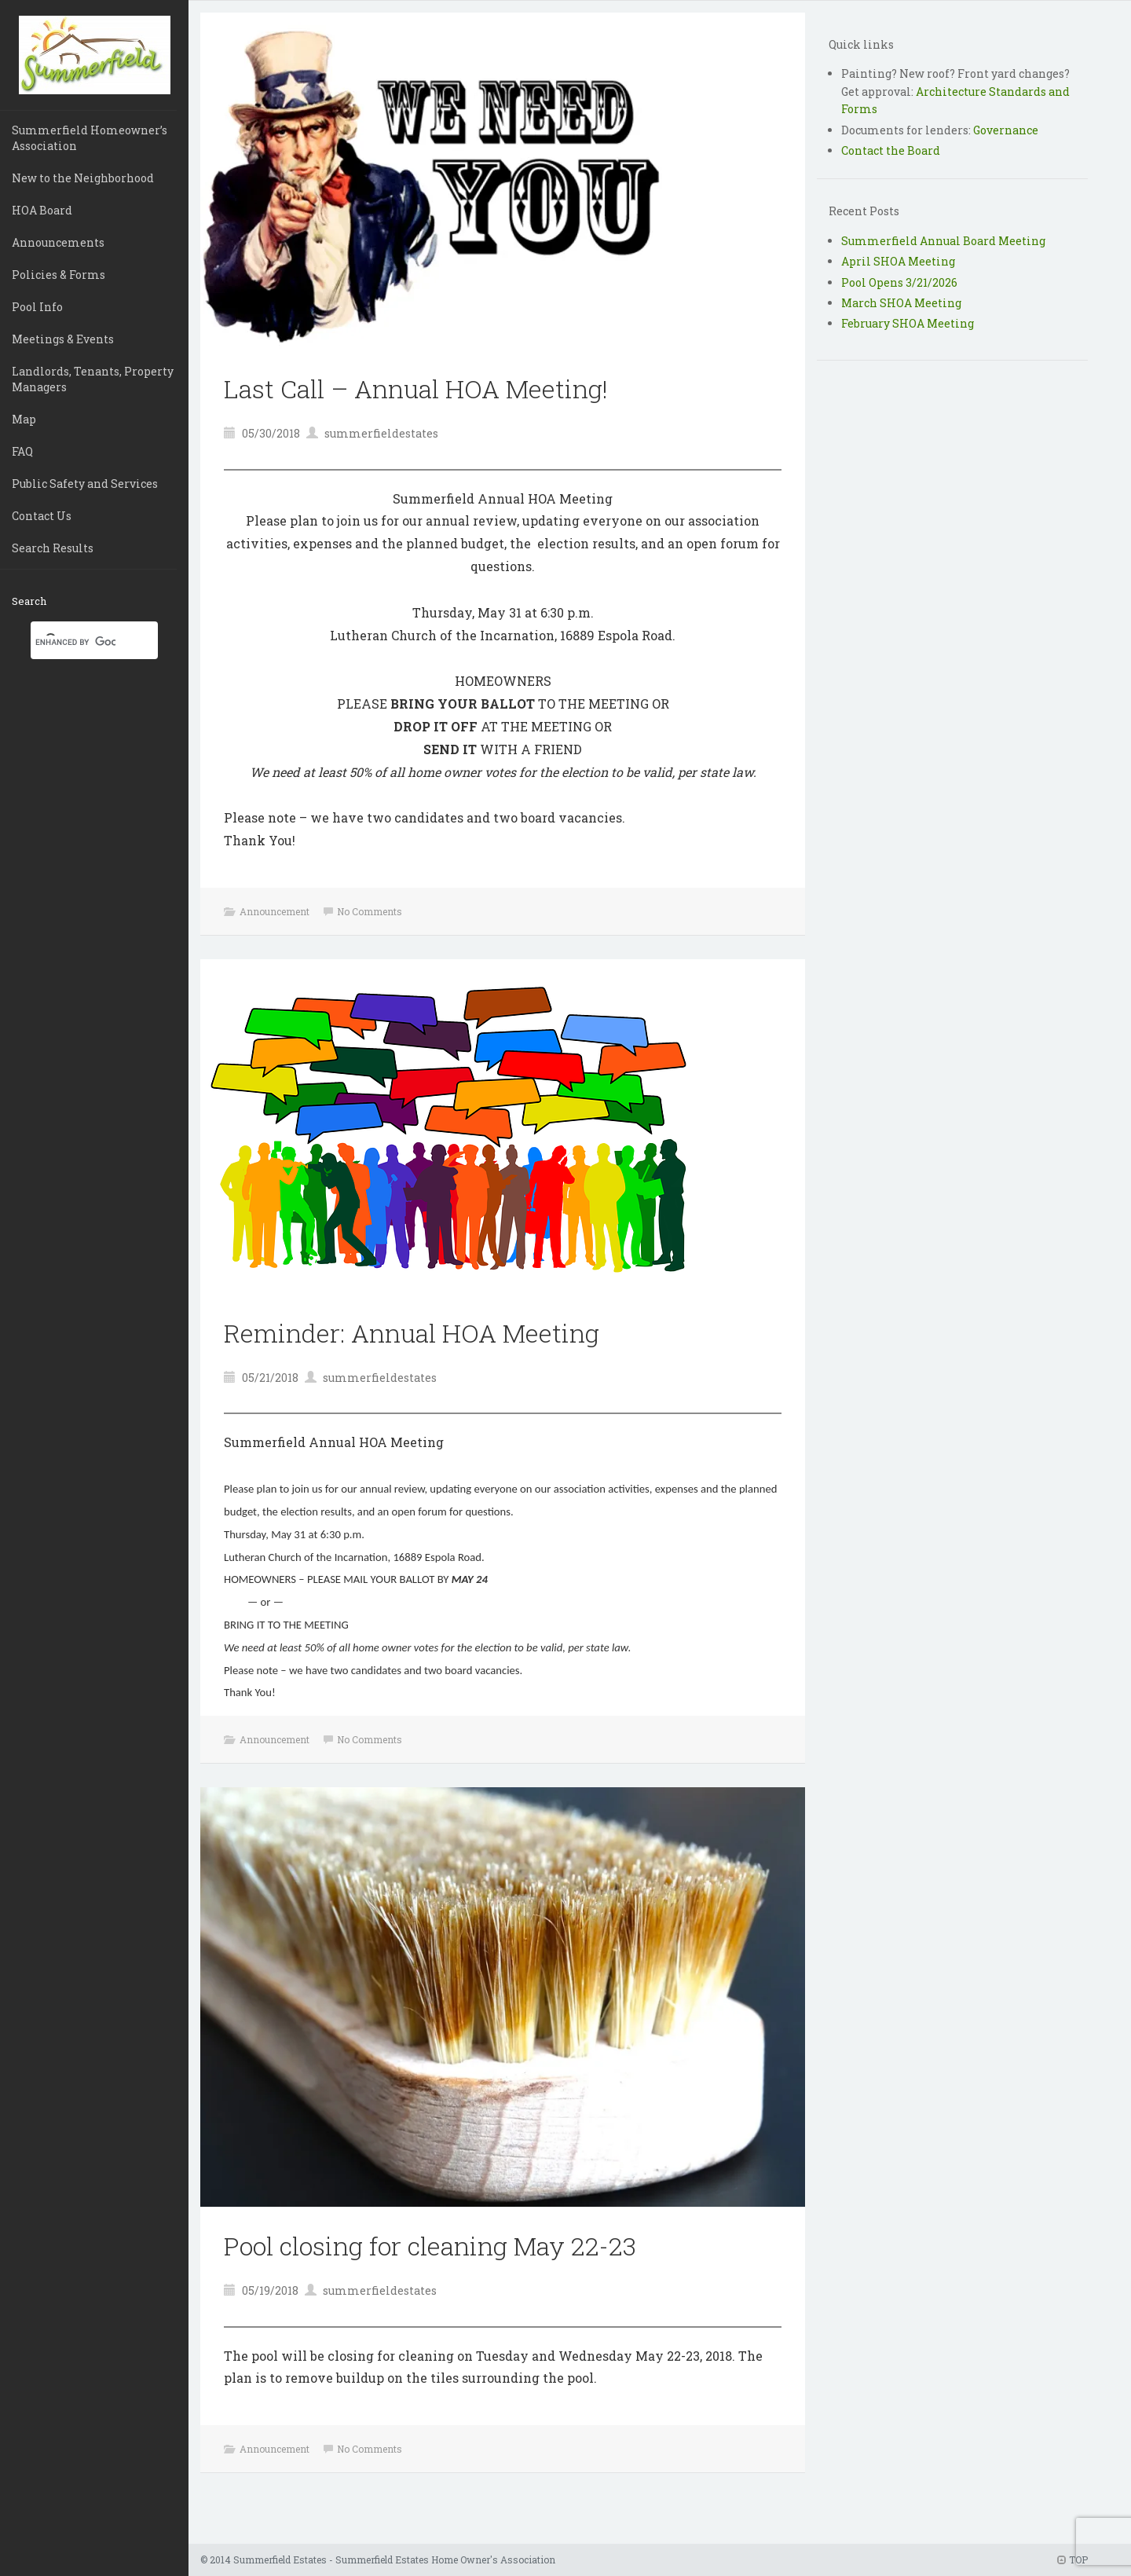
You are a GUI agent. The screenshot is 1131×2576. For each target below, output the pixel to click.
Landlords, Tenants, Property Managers (93, 379)
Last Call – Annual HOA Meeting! (416, 388)
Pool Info (37, 306)
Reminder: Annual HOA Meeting (411, 1333)
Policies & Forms (58, 274)
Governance (1005, 130)
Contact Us (41, 515)
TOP (1072, 2559)
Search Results (52, 547)
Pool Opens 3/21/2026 (899, 282)
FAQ (22, 451)
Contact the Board (890, 150)
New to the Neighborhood (83, 177)
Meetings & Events (63, 339)
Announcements (58, 242)
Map (24, 419)
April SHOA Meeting (898, 261)
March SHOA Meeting (901, 302)
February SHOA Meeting (907, 323)
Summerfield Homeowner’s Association (89, 138)
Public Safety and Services (85, 483)
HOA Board (42, 210)
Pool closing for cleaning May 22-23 (430, 2246)
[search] (75, 642)
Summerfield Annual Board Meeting (943, 240)
